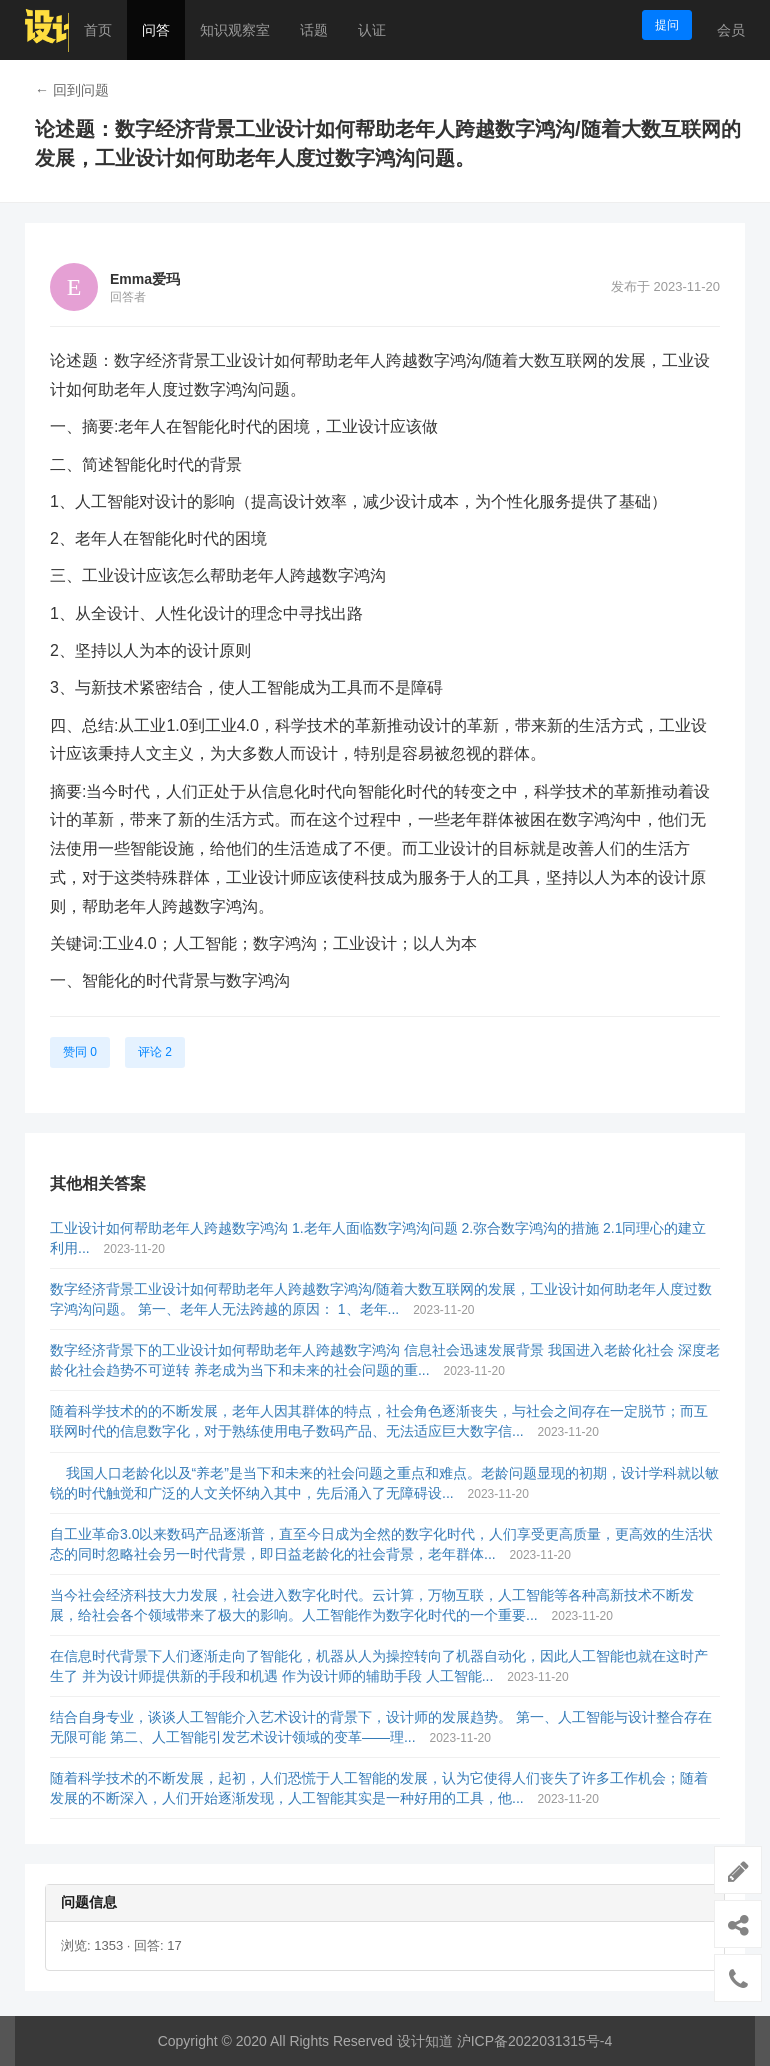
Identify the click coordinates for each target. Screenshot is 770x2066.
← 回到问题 (72, 90)
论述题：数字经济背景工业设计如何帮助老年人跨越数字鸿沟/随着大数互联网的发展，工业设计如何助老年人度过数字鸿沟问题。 (388, 143)
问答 (156, 30)
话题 (314, 30)
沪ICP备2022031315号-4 (535, 2041)
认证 (372, 30)
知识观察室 (235, 30)
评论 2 (155, 1052)
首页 (98, 30)
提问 (667, 25)
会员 (731, 30)
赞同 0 (80, 1052)
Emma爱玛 (145, 279)
